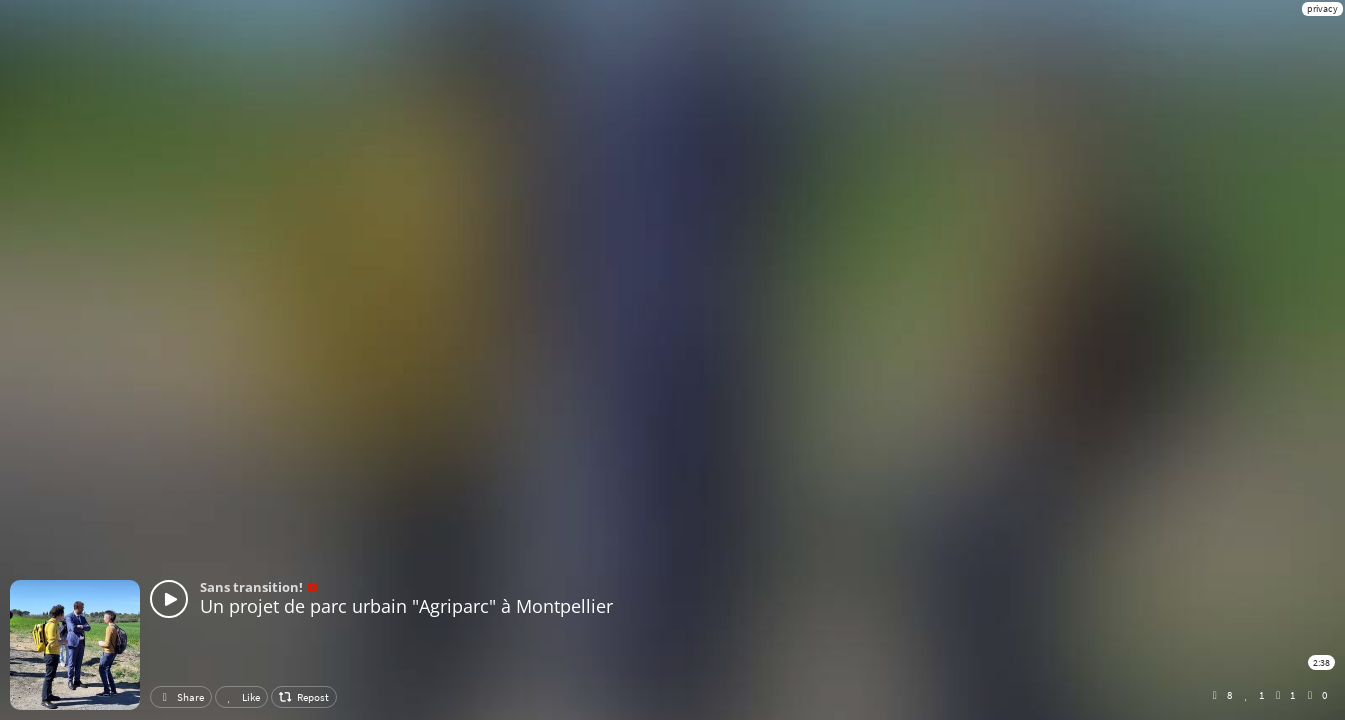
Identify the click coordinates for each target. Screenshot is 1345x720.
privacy (1322, 8)
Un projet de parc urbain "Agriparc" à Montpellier (406, 606)
